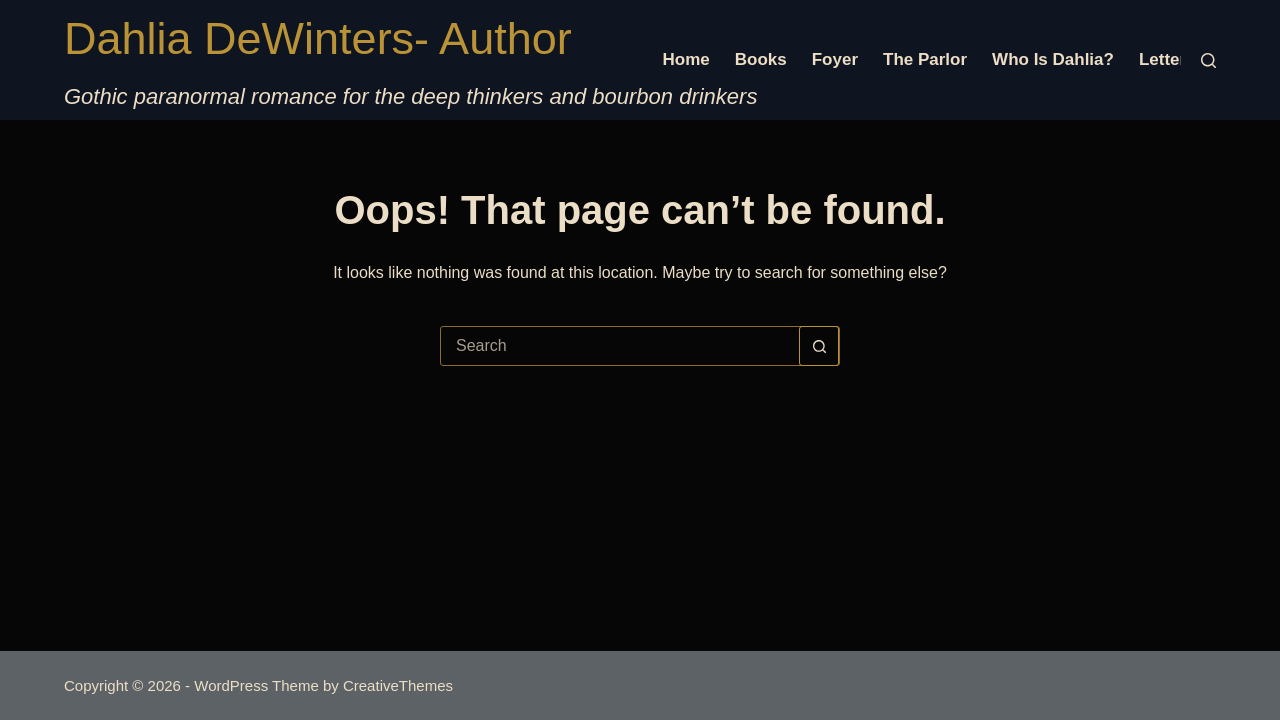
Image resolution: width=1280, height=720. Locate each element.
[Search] (1208, 60)
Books (761, 59)
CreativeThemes (398, 685)
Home (686, 59)
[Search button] (819, 346)
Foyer (835, 59)
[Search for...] (620, 346)
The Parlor (925, 59)
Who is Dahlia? (1053, 59)
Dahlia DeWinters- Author (318, 38)
